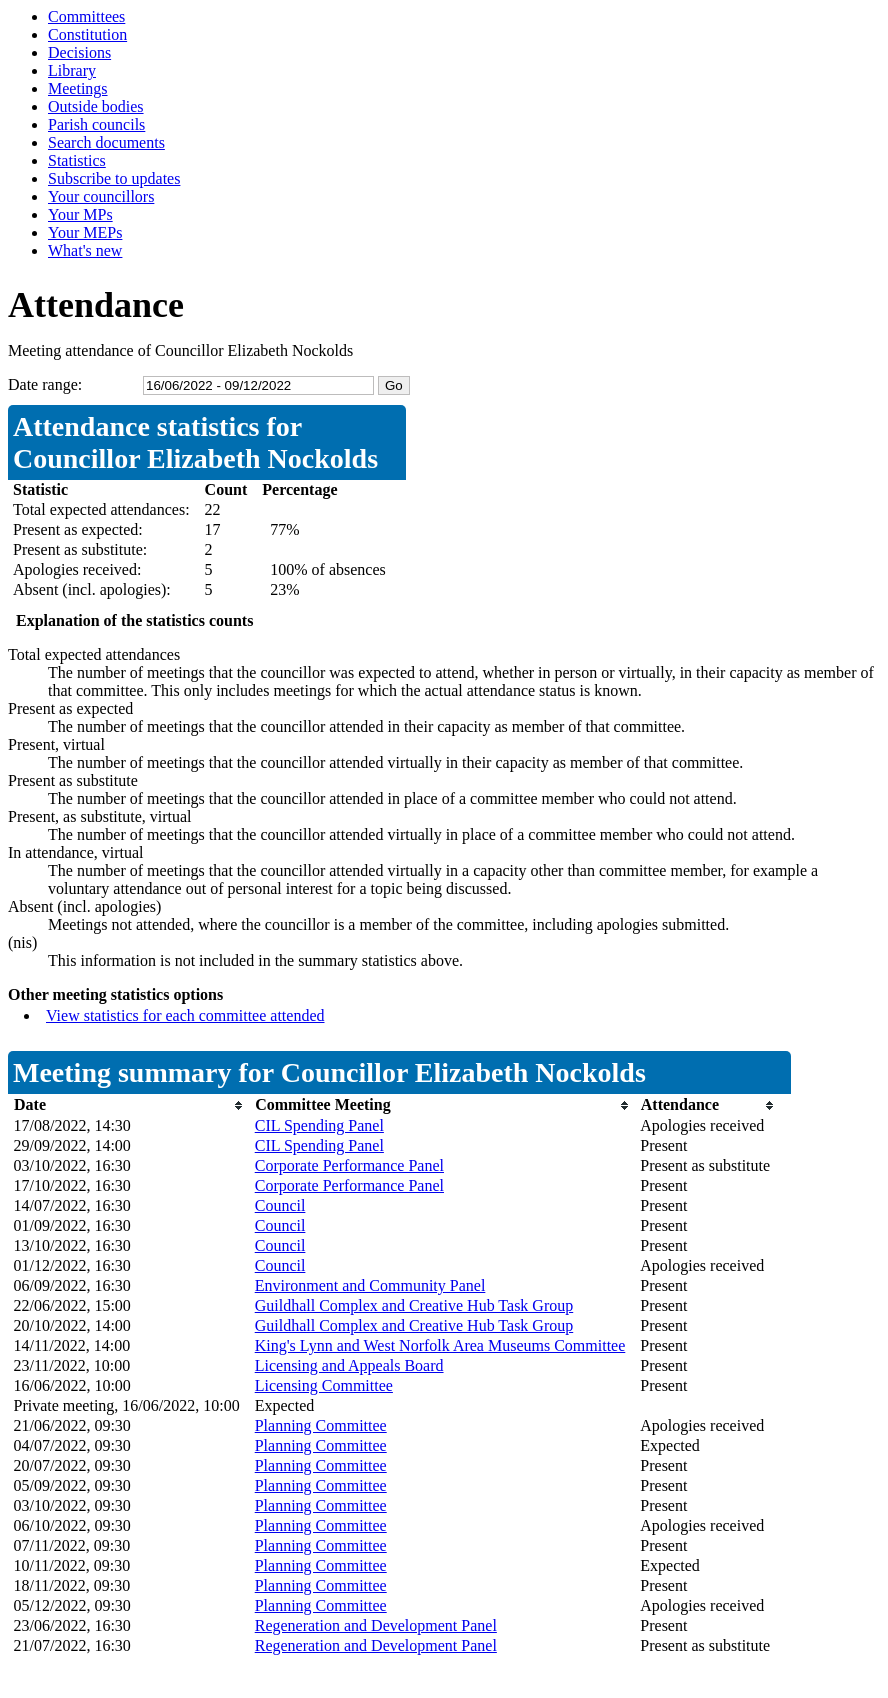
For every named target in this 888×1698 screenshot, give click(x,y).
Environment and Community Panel (370, 1285)
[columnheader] (129, 1105)
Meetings (78, 88)
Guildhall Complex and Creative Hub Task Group (414, 1305)
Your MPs (80, 214)
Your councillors (101, 196)
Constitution (87, 34)
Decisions (79, 52)
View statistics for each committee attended (185, 1015)
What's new (85, 250)
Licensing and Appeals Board (349, 1365)
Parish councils (96, 124)
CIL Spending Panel (319, 1125)
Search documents (106, 142)
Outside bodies (96, 106)
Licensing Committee (324, 1385)
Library (72, 70)
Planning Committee (321, 1425)
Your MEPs (85, 232)
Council (280, 1205)
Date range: (45, 384)
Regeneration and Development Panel (376, 1625)
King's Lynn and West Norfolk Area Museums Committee (440, 1345)
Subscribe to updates (114, 178)
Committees (86, 16)
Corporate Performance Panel (349, 1165)
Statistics (77, 160)
